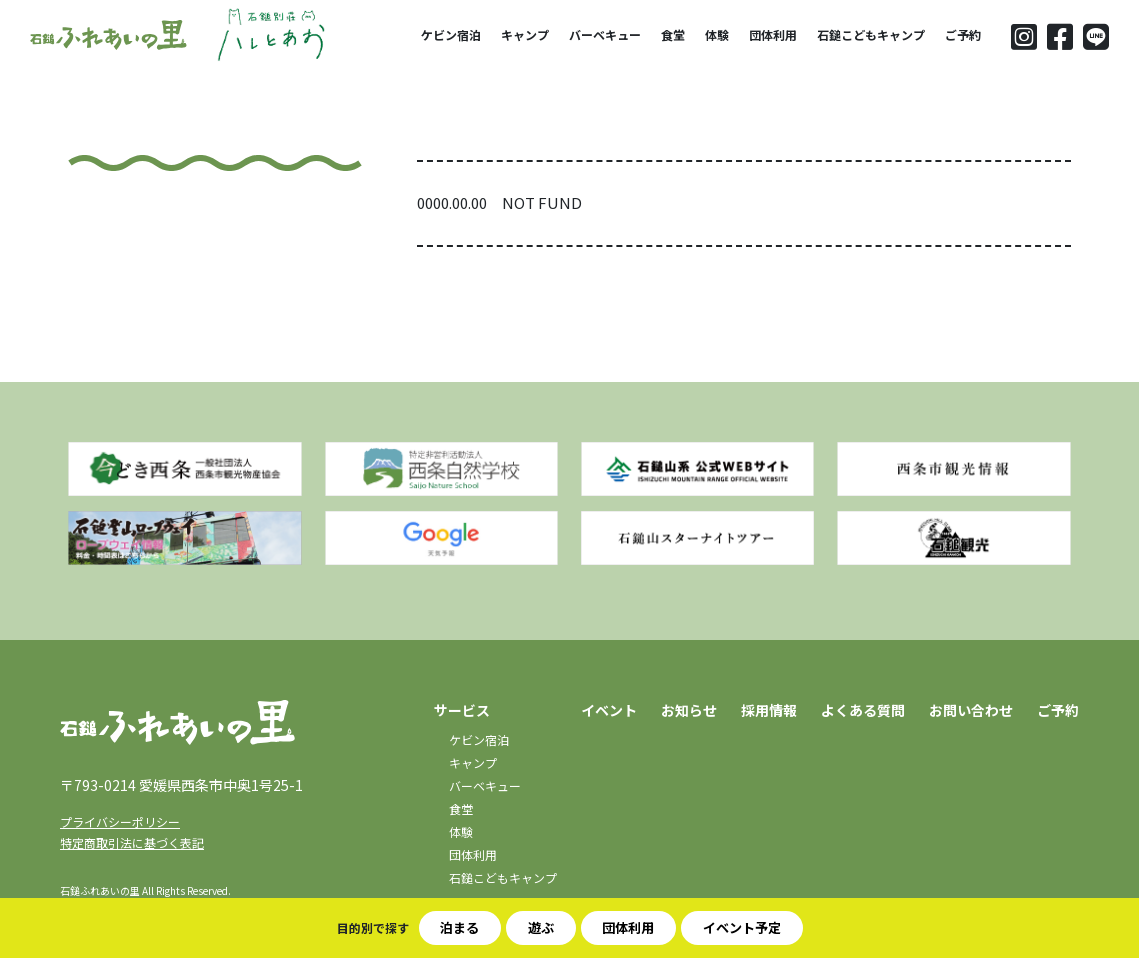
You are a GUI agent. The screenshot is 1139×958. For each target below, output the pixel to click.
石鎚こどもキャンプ (871, 34)
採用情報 (769, 710)
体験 (717, 34)
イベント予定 (742, 927)
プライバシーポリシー (120, 821)
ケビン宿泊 (451, 34)
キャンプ (525, 34)
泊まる (459, 927)
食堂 (673, 34)
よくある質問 (863, 710)
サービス (462, 710)
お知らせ (689, 710)
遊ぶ (541, 927)
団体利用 (773, 34)
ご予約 (963, 34)
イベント (609, 710)
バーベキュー (605, 34)
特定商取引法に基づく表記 (132, 842)
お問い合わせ (971, 710)
